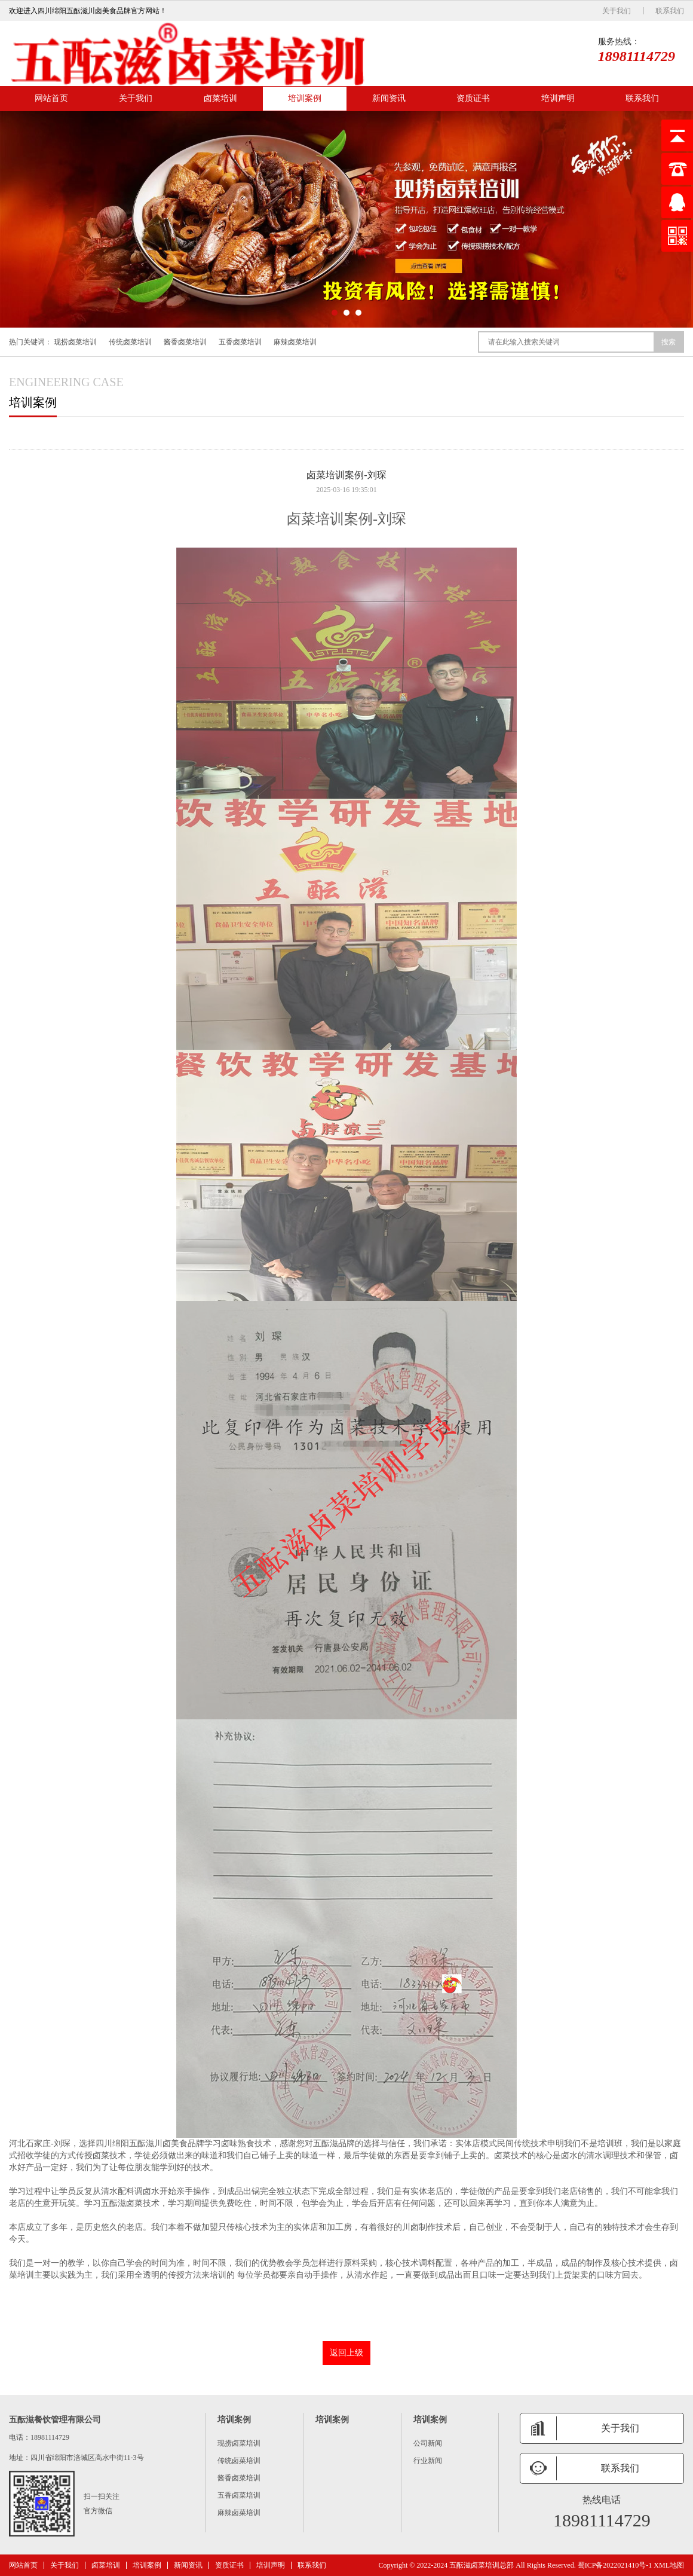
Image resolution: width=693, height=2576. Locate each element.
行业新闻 (427, 2460)
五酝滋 (141, 2143)
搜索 (668, 342)
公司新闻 (427, 2443)
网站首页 (51, 98)
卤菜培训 (220, 98)
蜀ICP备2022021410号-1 (615, 2565)
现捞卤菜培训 (75, 342)
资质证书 (473, 98)
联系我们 (669, 10)
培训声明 (558, 98)
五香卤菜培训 (240, 342)
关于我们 (616, 10)
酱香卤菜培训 (185, 342)
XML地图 (669, 2565)
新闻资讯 (389, 98)
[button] (335, 313)
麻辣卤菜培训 (295, 342)
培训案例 (304, 98)
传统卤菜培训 (130, 342)
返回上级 (346, 2352)
